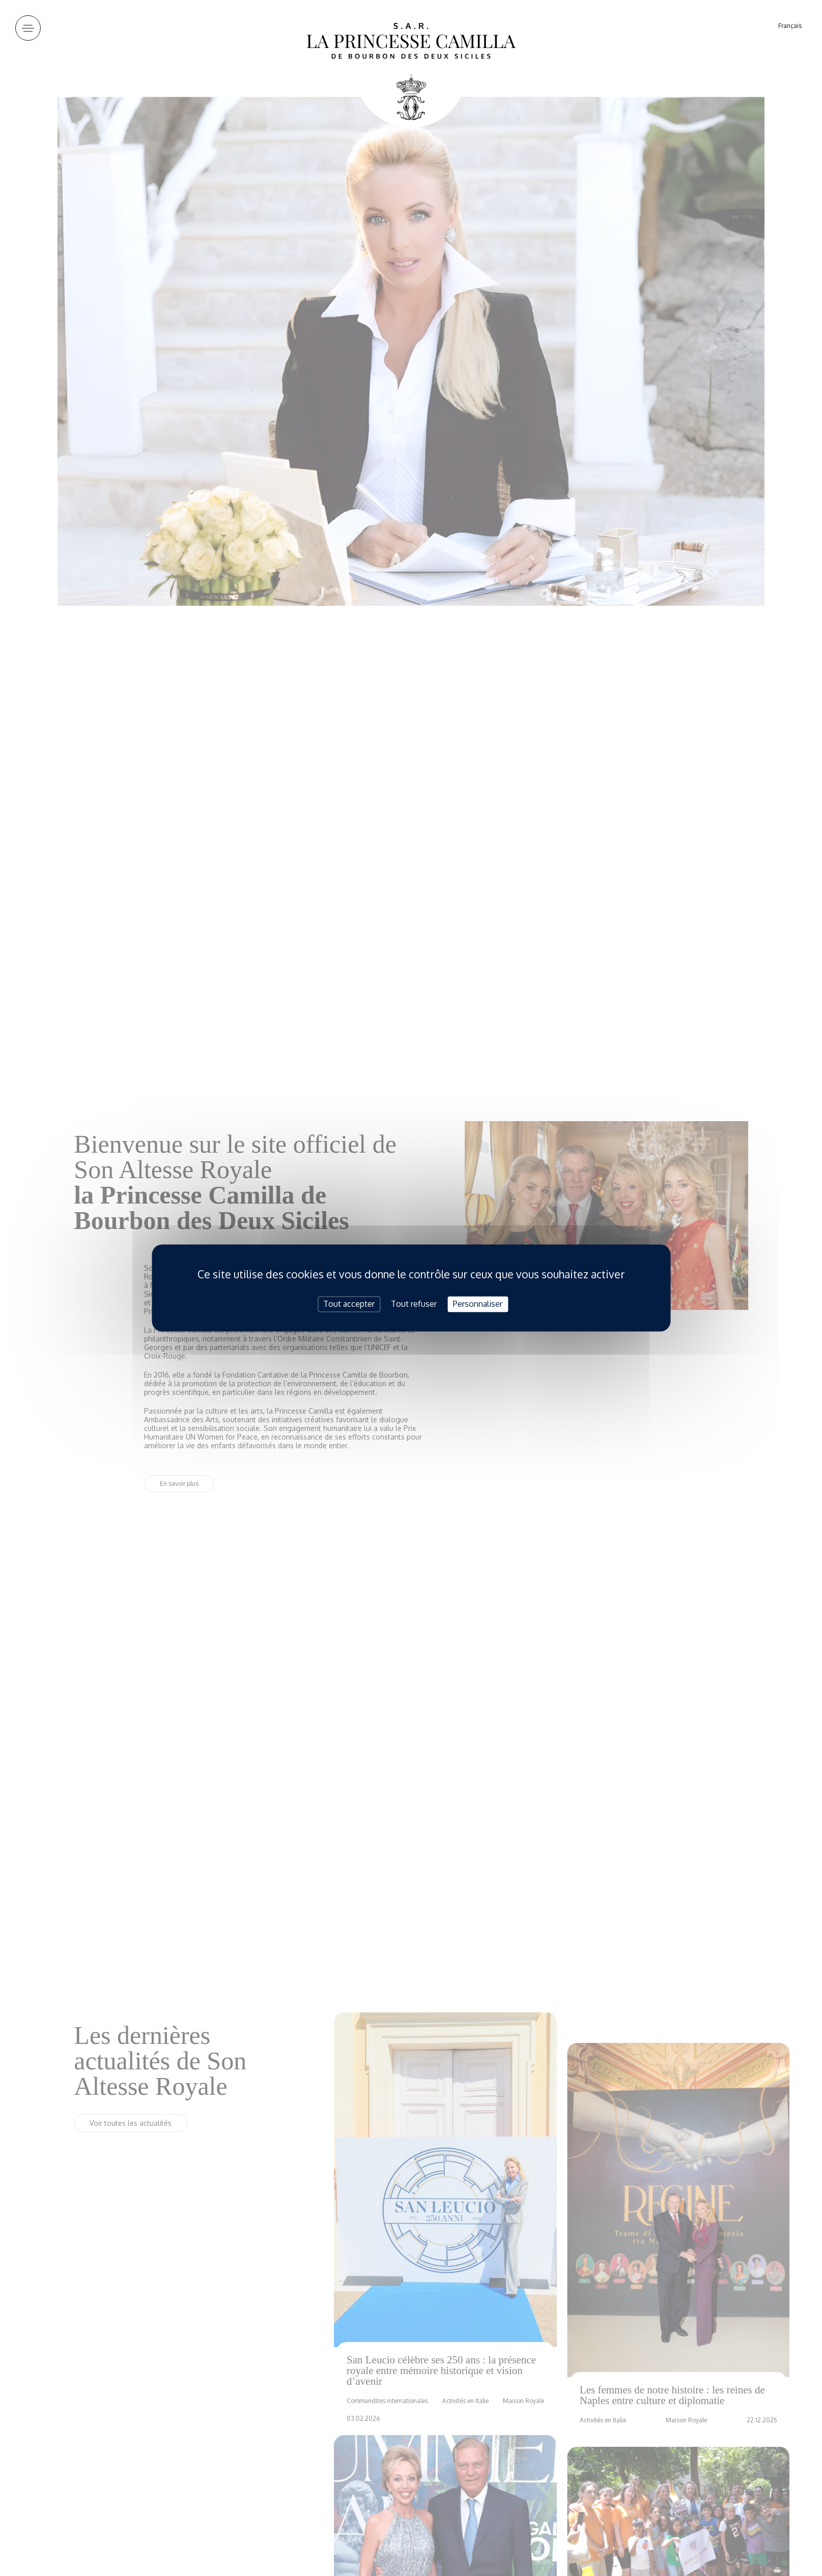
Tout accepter (349, 1304)
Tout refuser (414, 1304)
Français (790, 26)
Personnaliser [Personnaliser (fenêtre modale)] (477, 1304)
